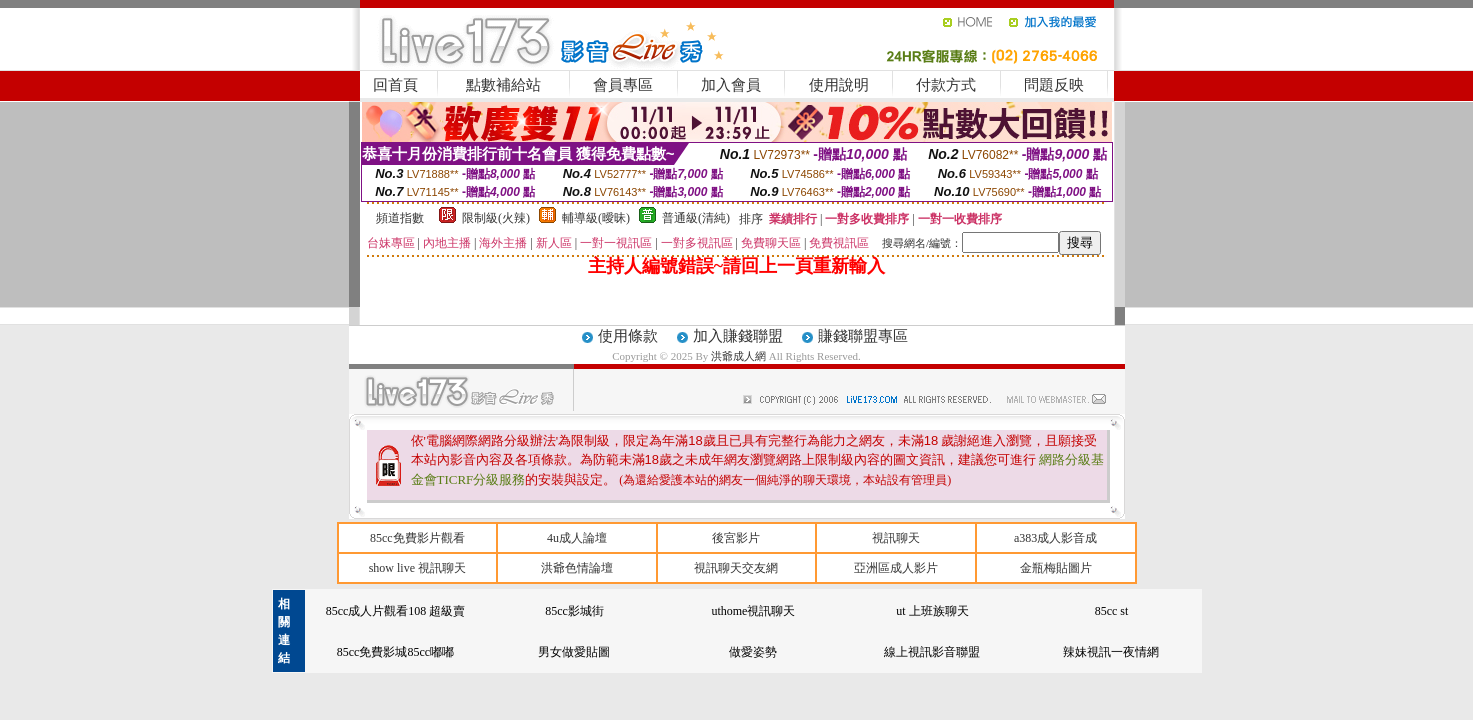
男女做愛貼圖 (574, 652)
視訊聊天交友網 (736, 568)
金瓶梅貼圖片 (1056, 568)
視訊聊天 (896, 538)
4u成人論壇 (577, 538)
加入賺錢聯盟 (738, 336)
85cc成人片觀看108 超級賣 (396, 611)
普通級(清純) (696, 218)
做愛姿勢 (753, 652)
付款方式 (946, 85)
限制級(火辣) (496, 218)
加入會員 (731, 85)
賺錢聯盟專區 (863, 336)
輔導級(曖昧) (596, 218)
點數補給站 (503, 85)
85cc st (1112, 611)
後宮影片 (736, 538)
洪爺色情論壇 (577, 568)
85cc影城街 (574, 611)
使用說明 (839, 85)
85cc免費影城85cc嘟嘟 (395, 652)
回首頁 (395, 85)
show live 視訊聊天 (417, 568)
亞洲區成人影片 (896, 568)
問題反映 (1054, 85)
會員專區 (623, 85)
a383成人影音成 (1055, 538)
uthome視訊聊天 (753, 611)
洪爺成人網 (740, 356)
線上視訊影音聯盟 (932, 652)
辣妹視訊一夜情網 (1111, 652)
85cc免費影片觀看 (417, 538)
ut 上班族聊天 (932, 611)
